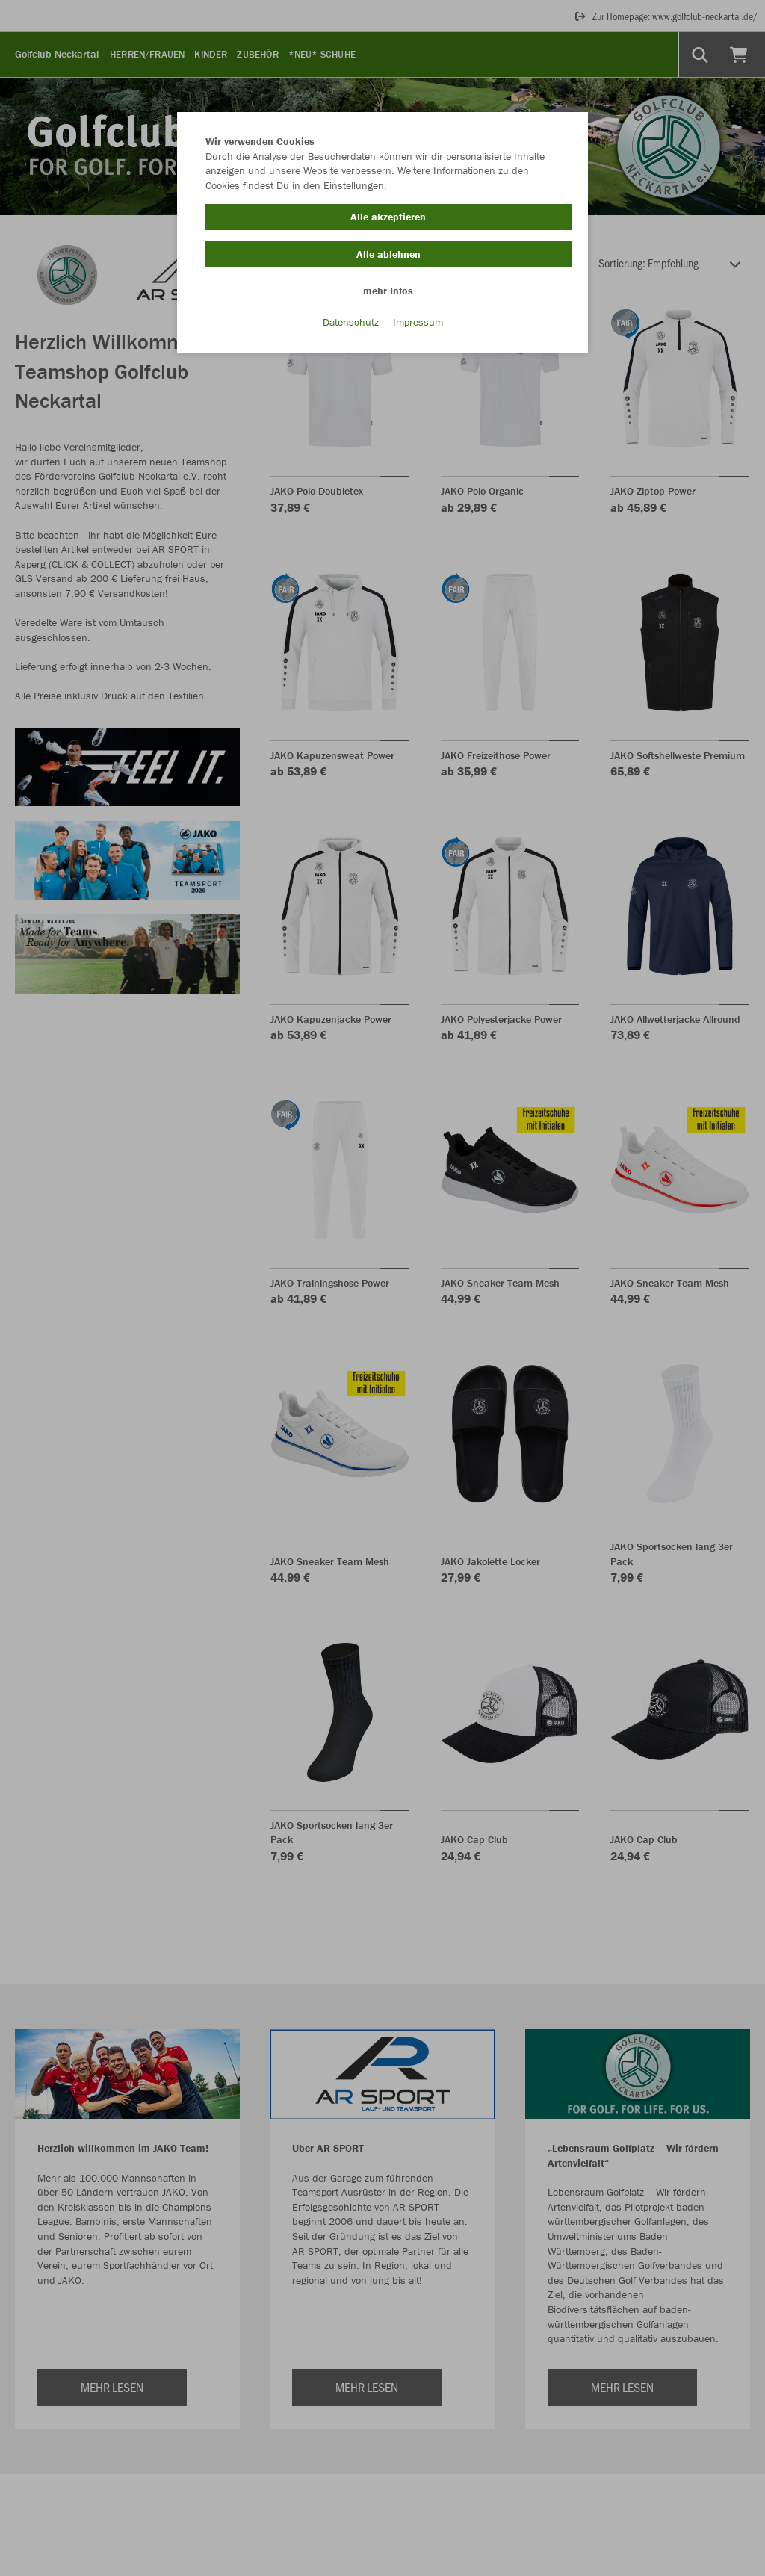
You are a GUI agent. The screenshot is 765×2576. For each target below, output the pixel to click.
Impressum (418, 322)
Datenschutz (351, 322)
